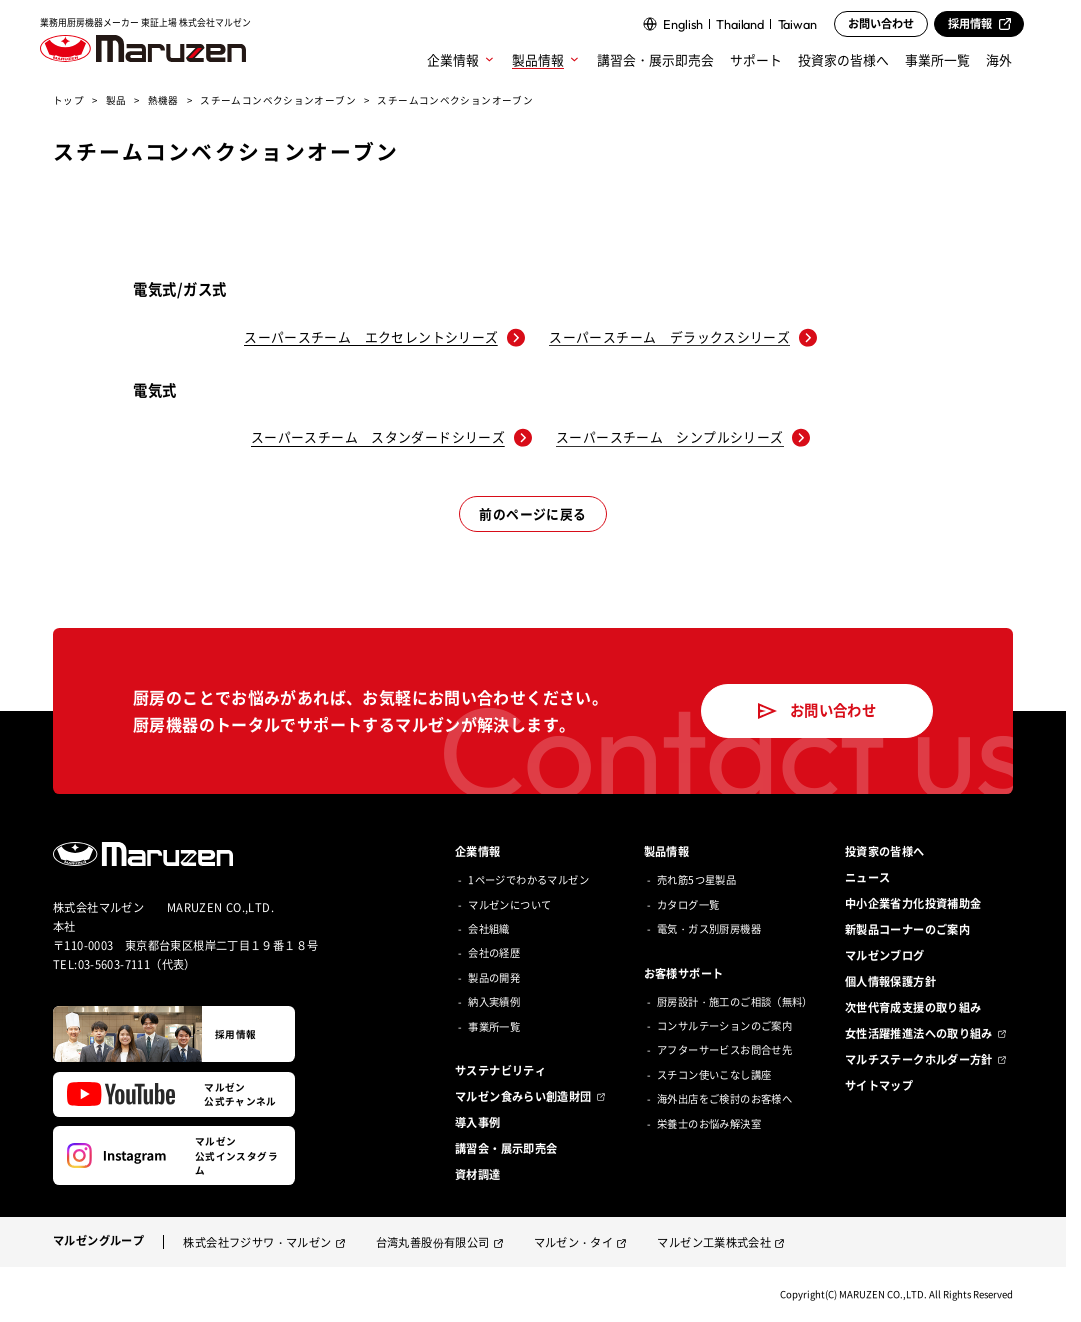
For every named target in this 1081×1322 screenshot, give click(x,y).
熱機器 (163, 100)
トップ (68, 100)
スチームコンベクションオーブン (278, 100)
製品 (116, 100)
